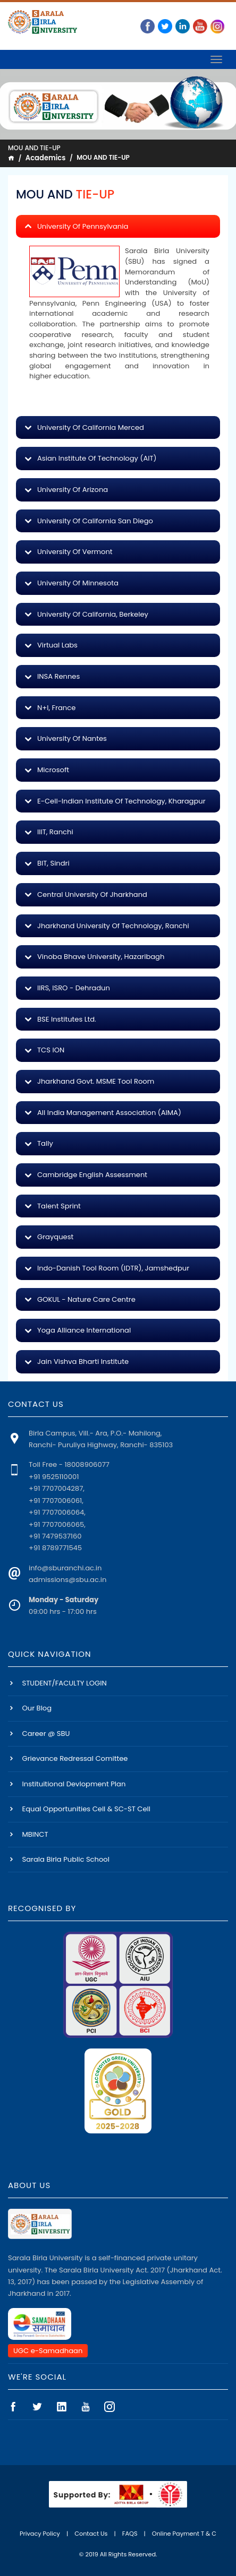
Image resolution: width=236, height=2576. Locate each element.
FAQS (130, 2533)
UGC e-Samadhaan (47, 2351)
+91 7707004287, (57, 1488)
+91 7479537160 (55, 1536)
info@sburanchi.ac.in (65, 1568)
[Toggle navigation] (216, 59)
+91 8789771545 (55, 1548)
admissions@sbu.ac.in (67, 1580)
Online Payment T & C (184, 2533)
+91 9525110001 (54, 1477)
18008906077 (86, 1464)
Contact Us (90, 2533)
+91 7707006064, (57, 1512)
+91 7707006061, (56, 1501)
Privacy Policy (40, 2533)
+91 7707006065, (57, 1524)
